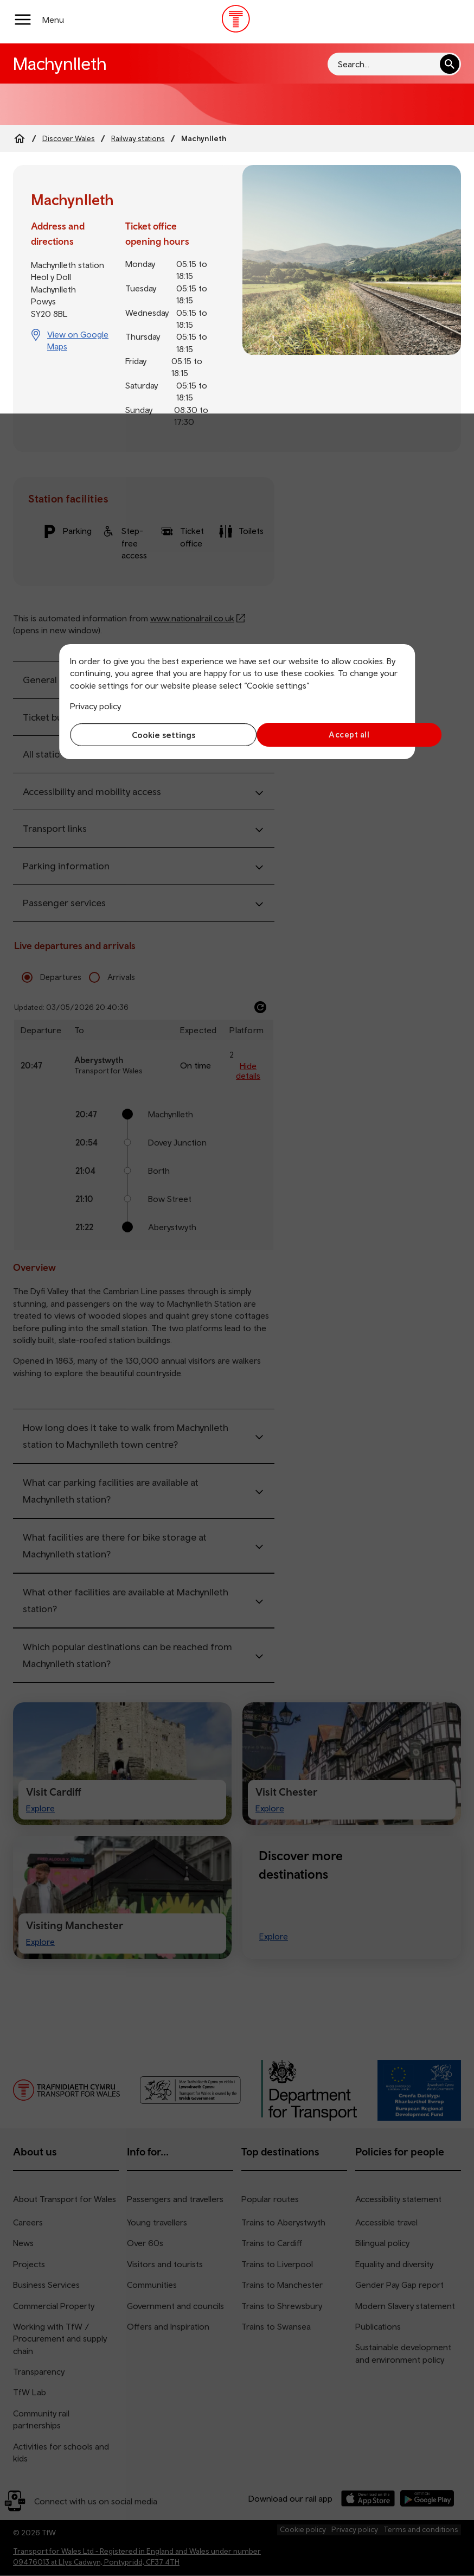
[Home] (19, 138)
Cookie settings (151, 735)
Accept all (323, 734)
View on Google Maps (77, 340)
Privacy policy (95, 706)
